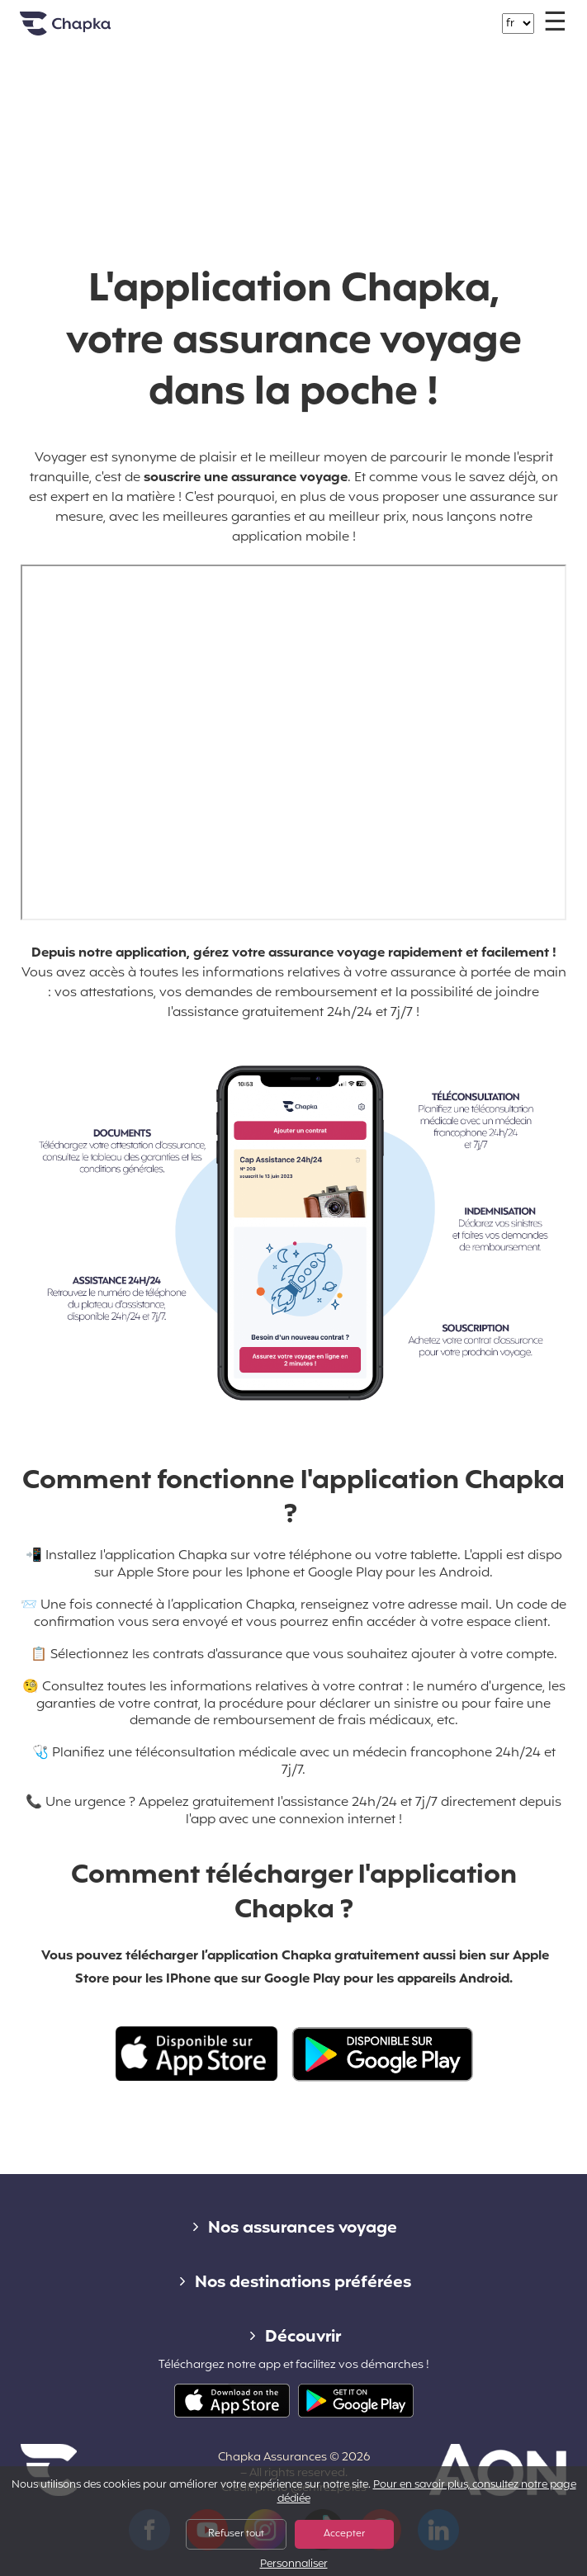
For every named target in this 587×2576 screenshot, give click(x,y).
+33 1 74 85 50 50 (303, 15)
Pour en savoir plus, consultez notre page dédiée (426, 2492)
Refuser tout (236, 2533)
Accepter (344, 2533)
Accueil (86, 30)
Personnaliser (294, 2565)
